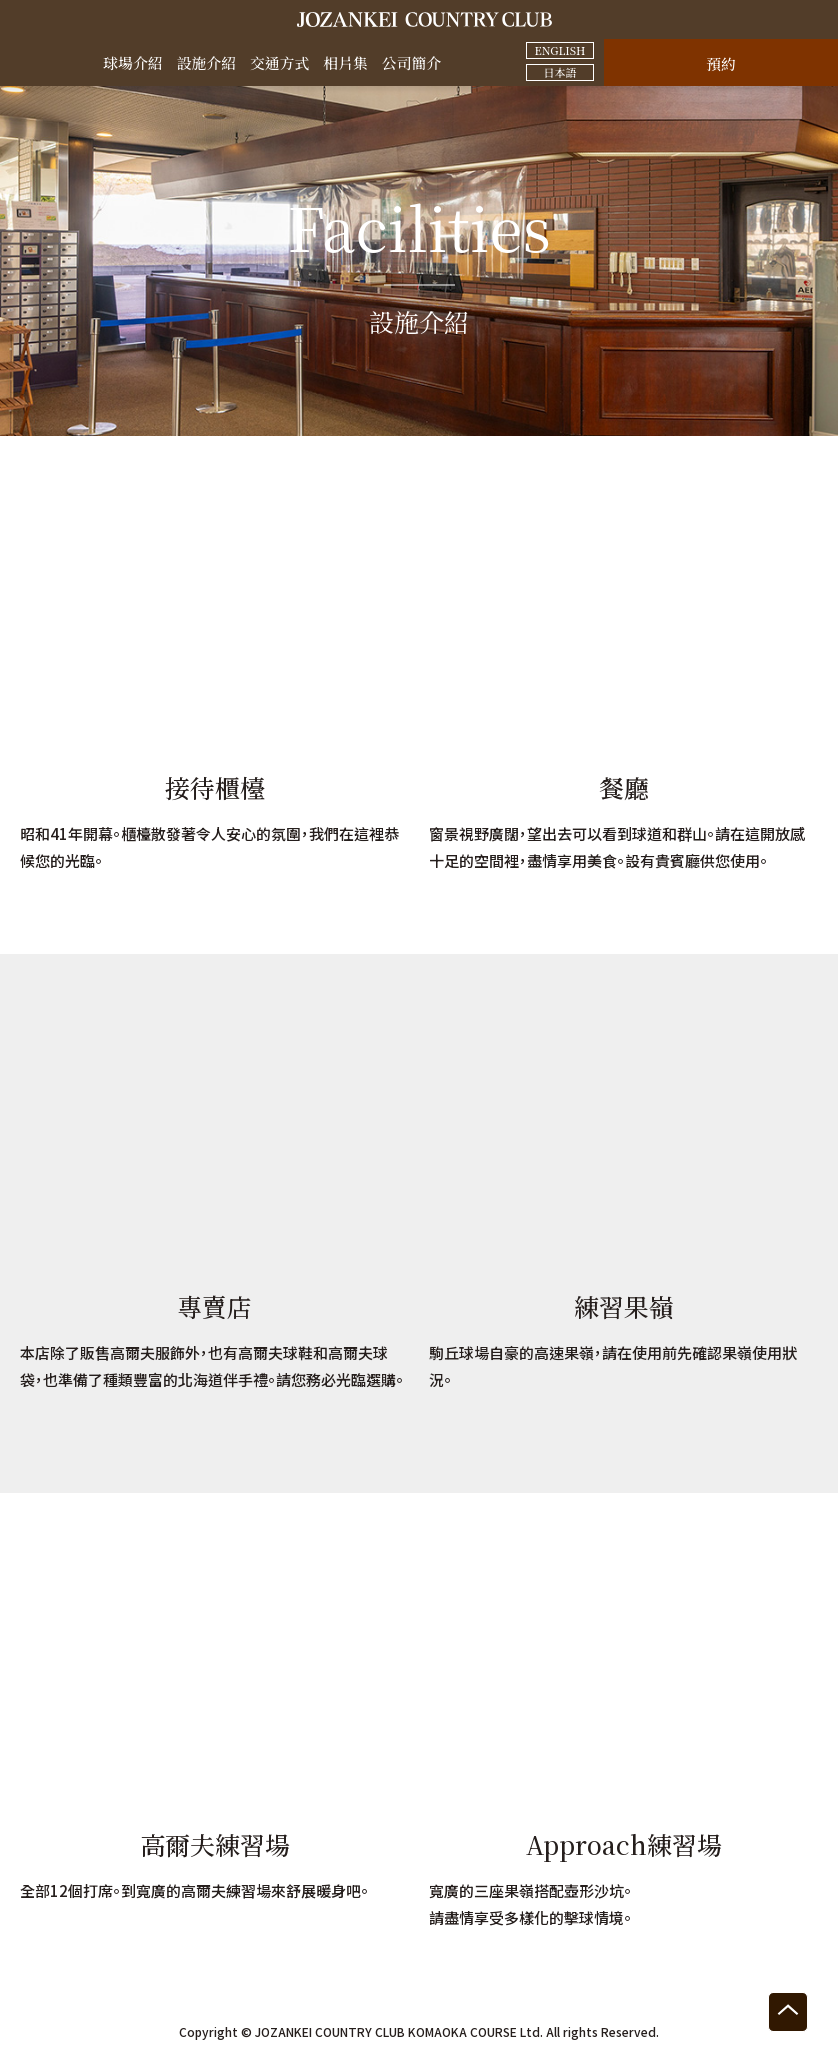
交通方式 (280, 62)
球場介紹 (132, 62)
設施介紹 (206, 62)
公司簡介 (413, 62)
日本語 (560, 72)
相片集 (346, 62)
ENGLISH (559, 50)
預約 (721, 63)
